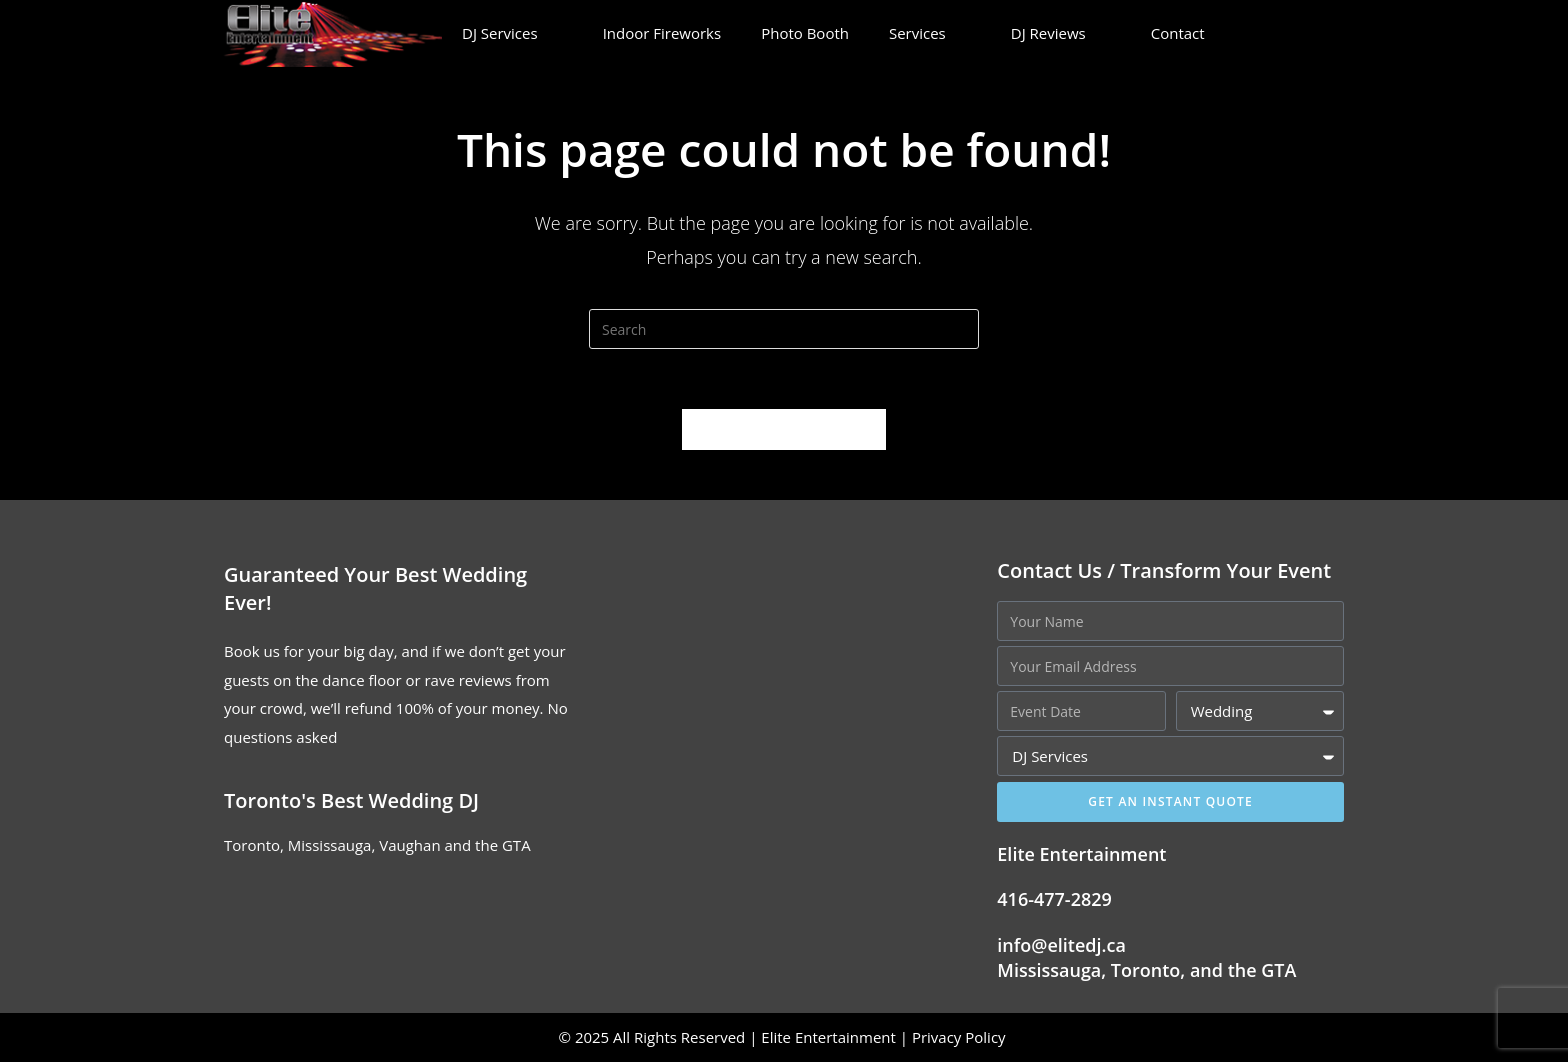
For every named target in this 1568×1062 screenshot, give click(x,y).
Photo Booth (805, 33)
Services (930, 33)
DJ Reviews (1061, 33)
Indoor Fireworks (662, 33)
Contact (1190, 33)
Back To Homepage (783, 429)
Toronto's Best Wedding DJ (351, 800)
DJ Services (512, 33)
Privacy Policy (961, 1037)
